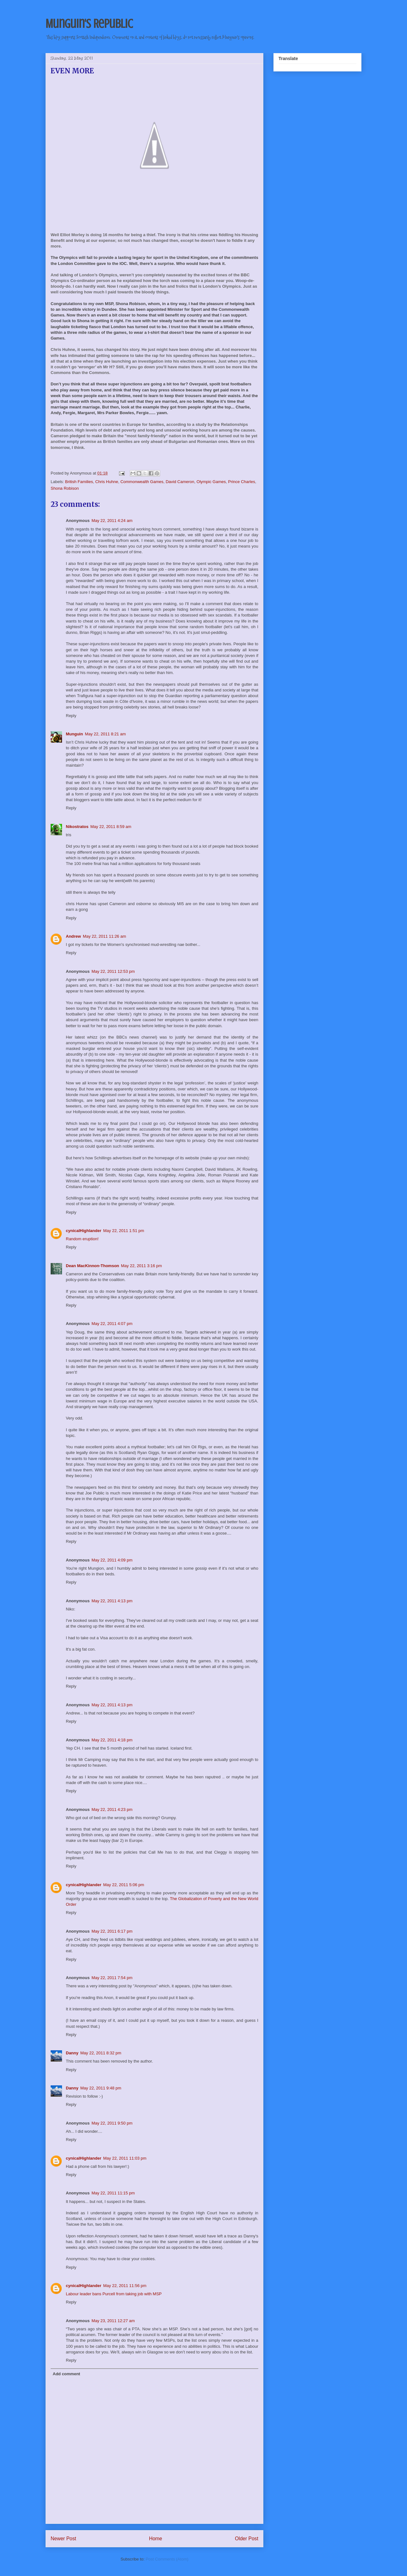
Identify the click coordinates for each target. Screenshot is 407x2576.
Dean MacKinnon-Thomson (92, 1265)
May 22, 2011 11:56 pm (125, 2285)
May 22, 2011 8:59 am (111, 826)
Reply (71, 715)
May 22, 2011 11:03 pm (125, 2158)
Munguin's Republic (89, 23)
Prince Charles (241, 481)
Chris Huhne (106, 481)
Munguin (74, 734)
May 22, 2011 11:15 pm (113, 2193)
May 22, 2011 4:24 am (111, 520)
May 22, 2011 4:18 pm (111, 1740)
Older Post (246, 2538)
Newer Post (63, 2538)
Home (155, 2538)
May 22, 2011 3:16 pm (141, 1265)
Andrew (73, 936)
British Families (79, 481)
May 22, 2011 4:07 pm (111, 1323)
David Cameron (180, 481)
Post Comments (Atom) (167, 2559)
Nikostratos (77, 826)
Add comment (66, 2373)
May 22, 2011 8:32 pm (100, 2053)
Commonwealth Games (141, 481)
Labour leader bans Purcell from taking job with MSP (114, 2293)
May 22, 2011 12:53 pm (113, 971)
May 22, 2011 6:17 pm (111, 1931)
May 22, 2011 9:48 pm (100, 2088)
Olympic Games (211, 481)
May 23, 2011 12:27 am (113, 2320)
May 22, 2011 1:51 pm (123, 1230)
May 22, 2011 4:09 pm (111, 1560)
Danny (72, 2053)
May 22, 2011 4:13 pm (111, 1600)
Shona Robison (65, 488)
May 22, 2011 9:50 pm (111, 2123)
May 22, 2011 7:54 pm (111, 1977)
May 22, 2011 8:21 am (105, 734)
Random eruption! (82, 1238)
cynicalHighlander (83, 1230)
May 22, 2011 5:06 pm (123, 1884)
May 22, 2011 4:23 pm (111, 1809)
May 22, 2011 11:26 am (104, 936)
